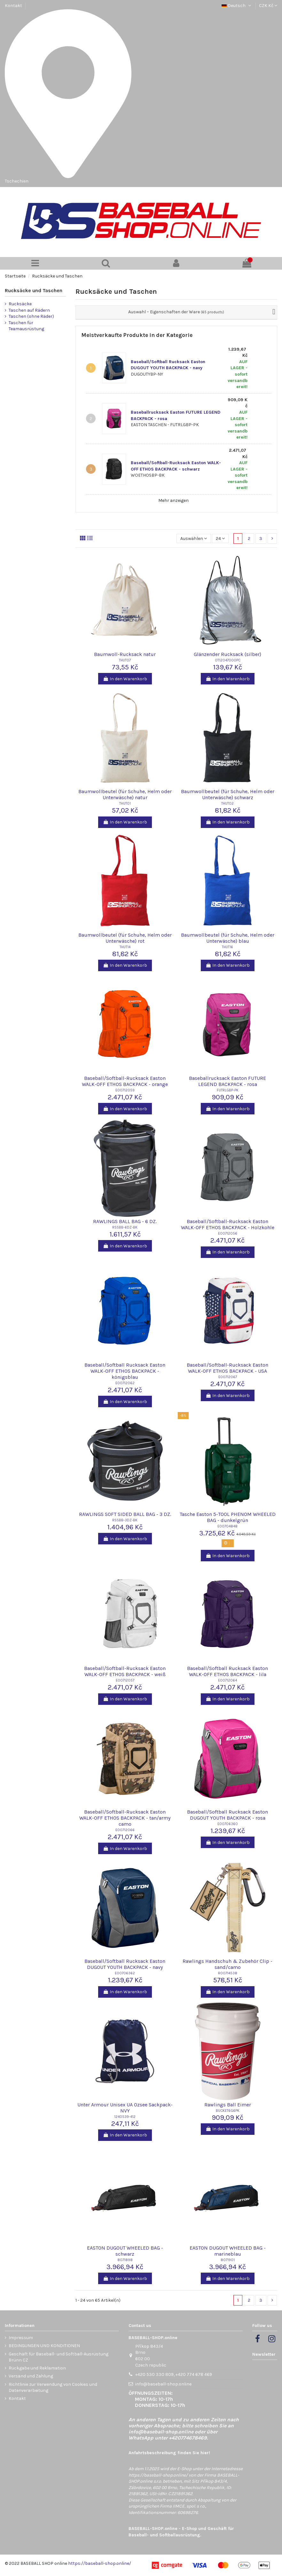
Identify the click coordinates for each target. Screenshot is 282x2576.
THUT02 (227, 803)
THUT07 (125, 660)
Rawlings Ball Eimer (227, 2105)
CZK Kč (268, 5)
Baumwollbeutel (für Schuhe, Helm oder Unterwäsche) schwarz (227, 794)
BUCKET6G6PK (227, 2111)
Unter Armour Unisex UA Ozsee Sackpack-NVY (125, 2108)
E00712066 (125, 1830)
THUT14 (125, 947)
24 (220, 538)
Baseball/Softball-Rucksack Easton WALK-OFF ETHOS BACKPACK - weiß (125, 1671)
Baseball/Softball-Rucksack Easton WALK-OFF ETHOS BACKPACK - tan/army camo (124, 1818)
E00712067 (227, 1377)
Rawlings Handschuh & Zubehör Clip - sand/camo (227, 1964)
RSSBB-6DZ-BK (124, 1227)
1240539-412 (125, 2117)
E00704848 (227, 1526)
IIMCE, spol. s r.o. (189, 2506)
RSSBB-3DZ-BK (124, 1520)
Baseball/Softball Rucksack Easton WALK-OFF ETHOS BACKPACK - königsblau (124, 1371)
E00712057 (125, 1680)
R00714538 (227, 1973)
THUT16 (227, 947)
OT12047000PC (227, 660)
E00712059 (125, 1090)
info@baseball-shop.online (163, 2384)
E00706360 (227, 1824)
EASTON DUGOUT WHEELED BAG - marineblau (228, 2251)
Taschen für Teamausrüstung (26, 326)
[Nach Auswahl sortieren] (193, 538)
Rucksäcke (20, 304)
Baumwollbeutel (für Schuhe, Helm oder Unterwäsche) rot (125, 938)
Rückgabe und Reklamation (37, 2368)
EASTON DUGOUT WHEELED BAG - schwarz (125, 2251)
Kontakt (13, 5)
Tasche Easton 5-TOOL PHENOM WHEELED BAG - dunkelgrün (228, 1517)
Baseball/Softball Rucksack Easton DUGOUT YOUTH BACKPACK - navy (124, 1964)
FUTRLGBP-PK (228, 1090)
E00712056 (227, 1233)
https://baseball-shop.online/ (158, 2475)
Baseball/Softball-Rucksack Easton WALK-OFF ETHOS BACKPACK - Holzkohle (227, 1224)
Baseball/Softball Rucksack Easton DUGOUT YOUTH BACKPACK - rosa (227, 1815)
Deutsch (237, 5)
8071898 (125, 2260)
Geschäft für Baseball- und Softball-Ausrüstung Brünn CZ (58, 2357)
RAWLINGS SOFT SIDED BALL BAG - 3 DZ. (125, 1514)
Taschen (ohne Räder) (31, 316)
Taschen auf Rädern (29, 310)
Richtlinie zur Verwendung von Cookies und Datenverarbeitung (53, 2387)
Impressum (21, 2337)
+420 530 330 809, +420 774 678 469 (173, 2374)
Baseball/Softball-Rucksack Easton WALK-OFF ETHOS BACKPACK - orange (125, 1081)
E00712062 (125, 1383)
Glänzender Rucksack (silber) (227, 654)
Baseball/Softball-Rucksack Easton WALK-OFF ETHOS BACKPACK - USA (227, 1368)
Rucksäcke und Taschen (33, 290)
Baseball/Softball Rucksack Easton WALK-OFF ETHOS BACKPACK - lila (227, 1671)
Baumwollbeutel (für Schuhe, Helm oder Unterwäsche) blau (227, 938)
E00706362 (125, 1973)
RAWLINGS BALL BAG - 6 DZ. (125, 1221)
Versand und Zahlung (31, 2376)
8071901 (228, 2260)
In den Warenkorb (125, 679)
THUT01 (125, 803)
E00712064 (227, 1680)
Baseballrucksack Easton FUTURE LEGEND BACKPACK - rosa (227, 1081)
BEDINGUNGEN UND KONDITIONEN (44, 2345)
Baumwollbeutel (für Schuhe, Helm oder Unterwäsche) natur (125, 794)
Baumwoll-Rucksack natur (125, 654)
